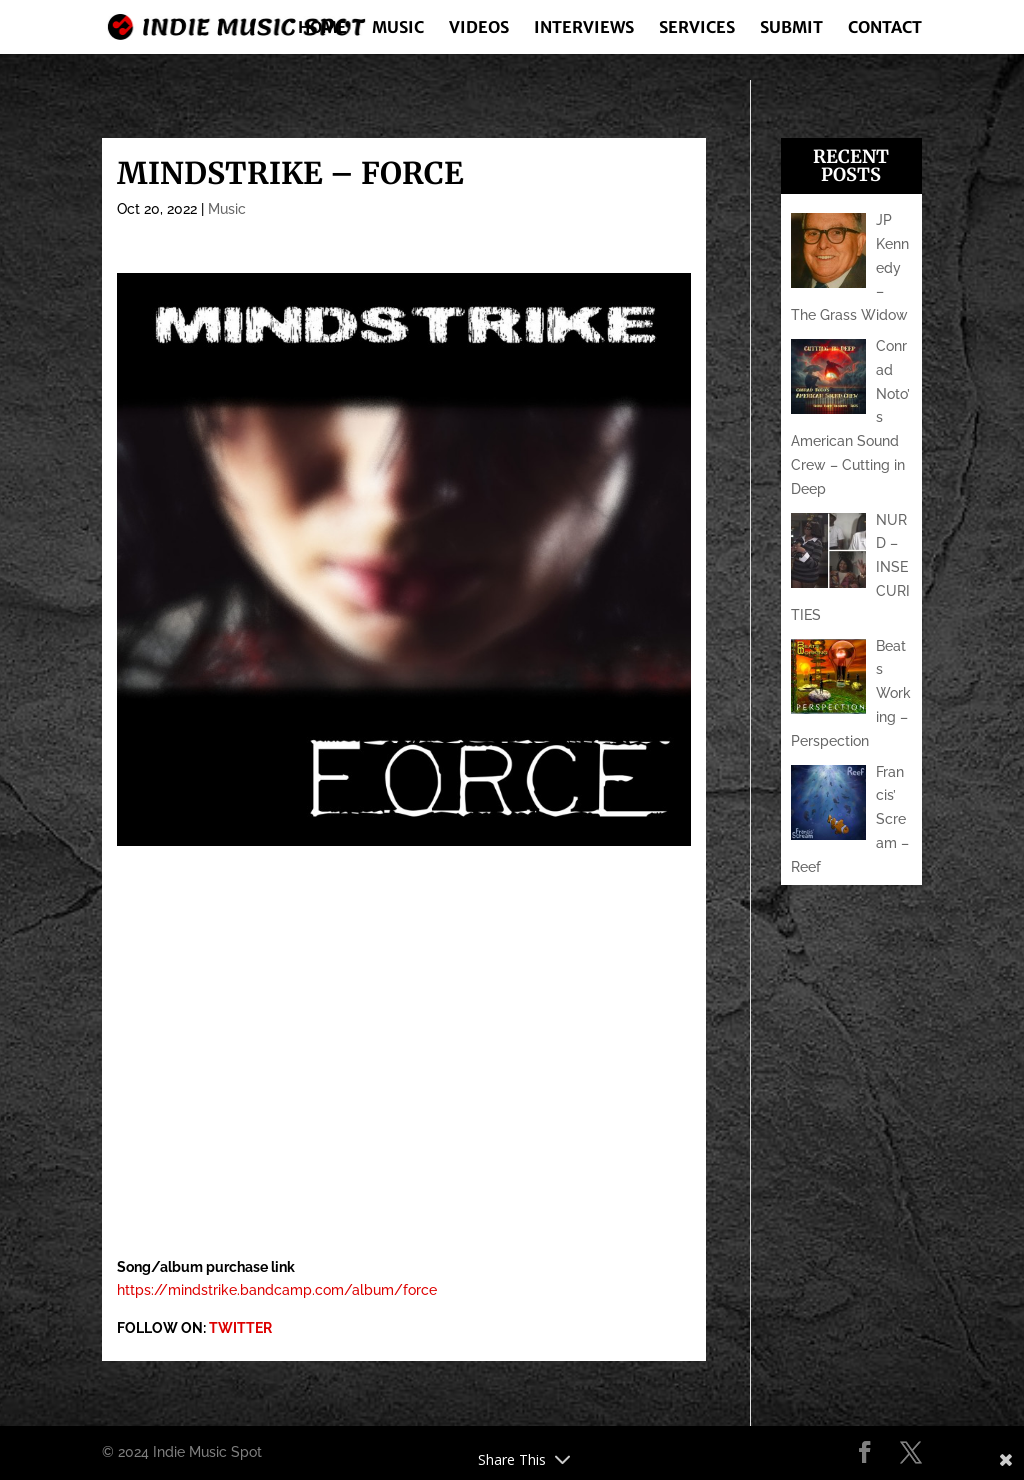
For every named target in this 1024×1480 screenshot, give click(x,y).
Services (697, 28)
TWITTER (240, 1328)
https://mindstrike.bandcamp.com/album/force (277, 1290)
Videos (479, 28)
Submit (791, 28)
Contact (885, 28)
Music (398, 28)
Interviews (584, 28)
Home (322, 28)
